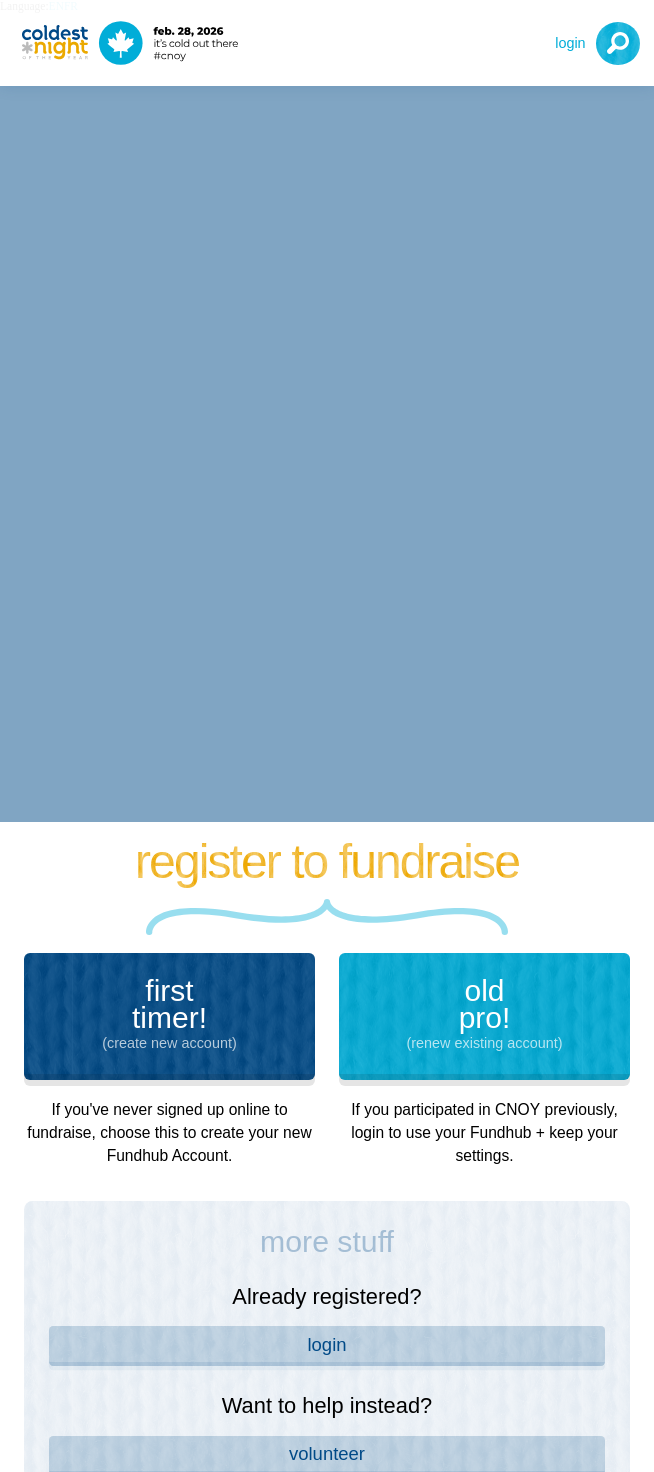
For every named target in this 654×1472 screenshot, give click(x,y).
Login (570, 43)
